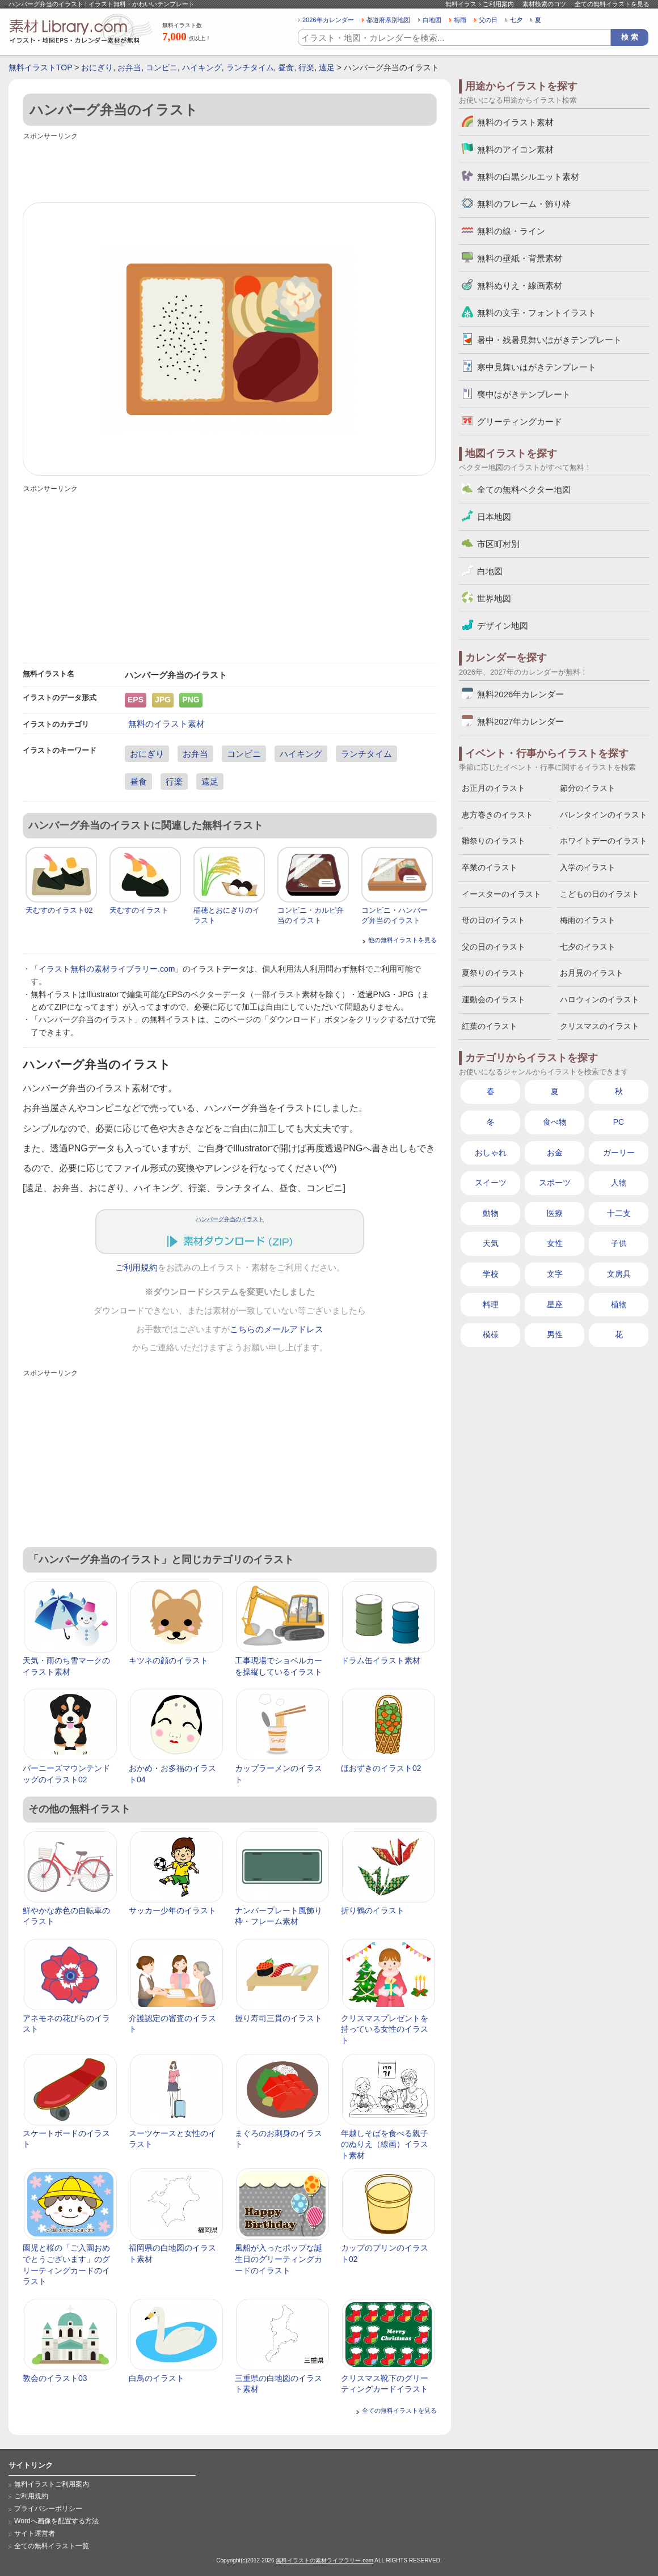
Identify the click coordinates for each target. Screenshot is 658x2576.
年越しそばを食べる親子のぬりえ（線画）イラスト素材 (384, 2144)
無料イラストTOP (40, 67)
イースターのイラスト (501, 894)
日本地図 (494, 517)
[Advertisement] (229, 168)
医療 (555, 1213)
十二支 (619, 1213)
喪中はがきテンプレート (524, 394)
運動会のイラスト (493, 999)
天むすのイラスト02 (59, 910)
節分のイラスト (587, 788)
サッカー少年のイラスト (172, 1910)
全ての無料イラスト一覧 (51, 2546)
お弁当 (129, 67)
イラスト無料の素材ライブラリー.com (107, 968)
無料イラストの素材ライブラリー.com (324, 2560)
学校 (491, 1273)
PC (618, 1121)
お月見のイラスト (591, 972)
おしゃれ (491, 1152)
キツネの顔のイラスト (168, 1660)
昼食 (286, 67)
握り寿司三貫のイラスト (278, 2018)
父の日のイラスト (493, 946)
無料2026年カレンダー (520, 694)
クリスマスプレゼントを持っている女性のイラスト (384, 2029)
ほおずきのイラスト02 (381, 1768)
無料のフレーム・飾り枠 (524, 204)
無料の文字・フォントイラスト (536, 312)
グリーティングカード (519, 421)
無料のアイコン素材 (515, 149)
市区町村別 (498, 544)
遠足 (327, 67)
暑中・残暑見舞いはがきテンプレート (549, 340)
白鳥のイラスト (156, 2378)
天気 (491, 1243)
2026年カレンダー (328, 19)
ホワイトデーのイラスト (603, 840)
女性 (555, 1243)
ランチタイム (250, 67)
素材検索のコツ (544, 4)
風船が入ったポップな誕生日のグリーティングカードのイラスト (278, 2258)
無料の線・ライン (511, 231)
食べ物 (555, 1121)
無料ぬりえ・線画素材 (519, 285)
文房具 (619, 1273)
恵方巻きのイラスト (497, 814)
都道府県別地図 (388, 19)
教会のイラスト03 (55, 2378)
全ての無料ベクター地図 (524, 489)
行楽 (306, 67)
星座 (555, 1304)
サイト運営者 (34, 2533)
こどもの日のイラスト (599, 894)
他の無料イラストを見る (402, 940)
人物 (619, 1182)
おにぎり (97, 67)
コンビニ (162, 67)
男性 (555, 1334)
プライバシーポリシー (48, 2509)
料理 (491, 1304)
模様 (491, 1334)
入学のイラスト (587, 867)
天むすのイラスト (138, 910)
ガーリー (619, 1152)
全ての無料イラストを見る (612, 4)
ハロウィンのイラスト (599, 999)
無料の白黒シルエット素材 (528, 176)
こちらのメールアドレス (276, 1329)
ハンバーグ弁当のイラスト (230, 1219)
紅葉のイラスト (489, 1026)
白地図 (432, 19)
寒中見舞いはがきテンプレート (536, 367)
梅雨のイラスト (587, 920)
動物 (491, 1213)
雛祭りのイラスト (493, 840)
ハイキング (202, 67)
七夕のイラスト (587, 946)
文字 (555, 1273)
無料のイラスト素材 (166, 723)
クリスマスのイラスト (599, 1026)
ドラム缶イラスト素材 (380, 1660)
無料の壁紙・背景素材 (519, 258)
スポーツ (555, 1182)
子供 (619, 1243)
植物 (619, 1304)
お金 (555, 1152)
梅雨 (460, 19)
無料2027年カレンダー (520, 721)
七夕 (516, 19)
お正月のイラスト (493, 788)
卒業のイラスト (489, 867)
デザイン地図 (502, 625)
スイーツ (491, 1182)
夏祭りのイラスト (493, 972)
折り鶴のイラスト (372, 1910)
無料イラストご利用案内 (479, 4)
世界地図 (494, 598)
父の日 (488, 19)
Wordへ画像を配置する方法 (56, 2521)
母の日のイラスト (493, 920)
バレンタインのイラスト (603, 814)
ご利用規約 (136, 1267)
